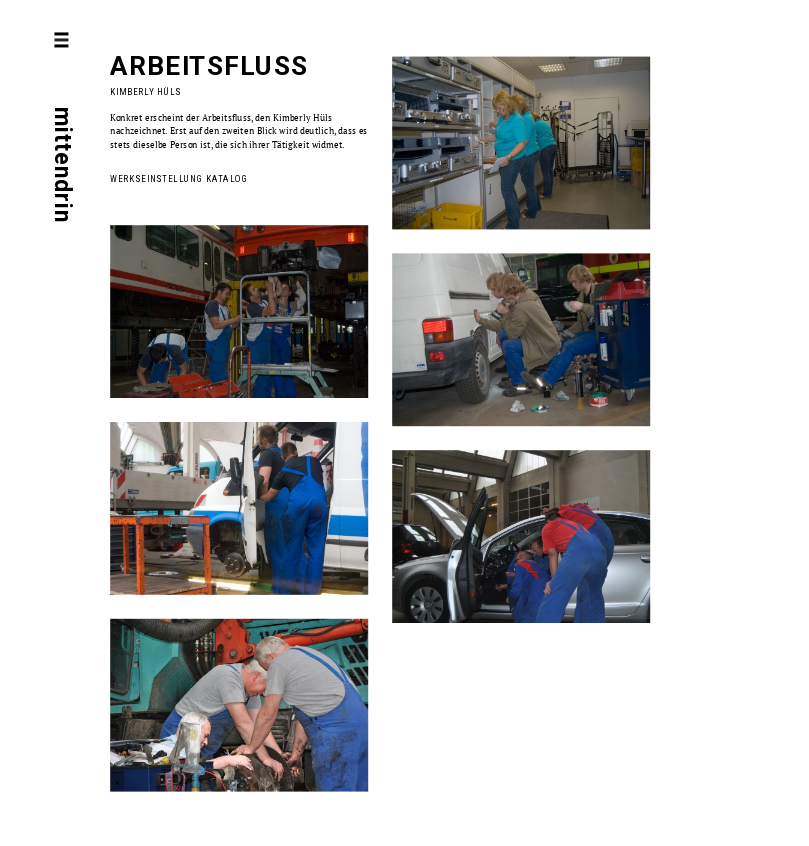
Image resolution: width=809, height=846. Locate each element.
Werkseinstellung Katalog (179, 178)
